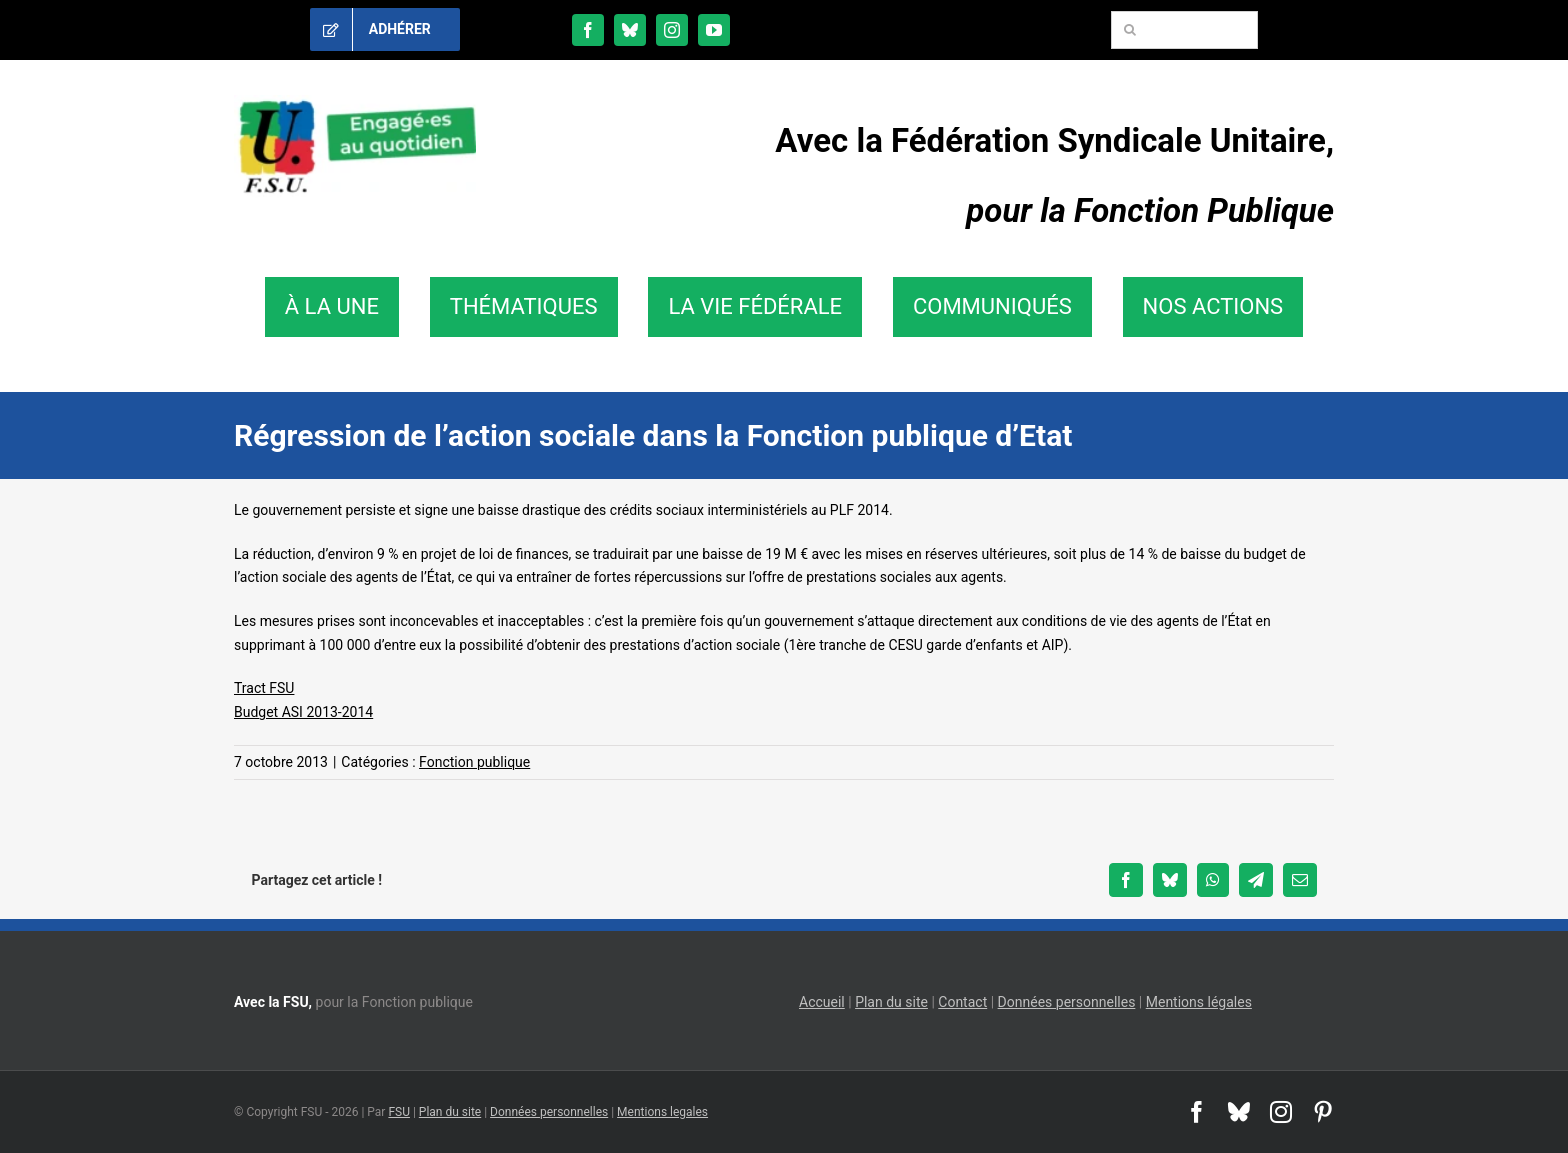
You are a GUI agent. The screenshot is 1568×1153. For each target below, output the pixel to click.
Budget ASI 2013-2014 (303, 712)
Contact (962, 1002)
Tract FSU (264, 688)
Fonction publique (474, 762)
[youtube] (714, 30)
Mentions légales (1199, 1002)
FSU (399, 1112)
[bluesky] (630, 30)
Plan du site (891, 1002)
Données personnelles (1067, 1002)
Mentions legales (662, 1112)
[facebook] (588, 30)
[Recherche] (1130, 30)
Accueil (822, 1002)
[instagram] (672, 30)
